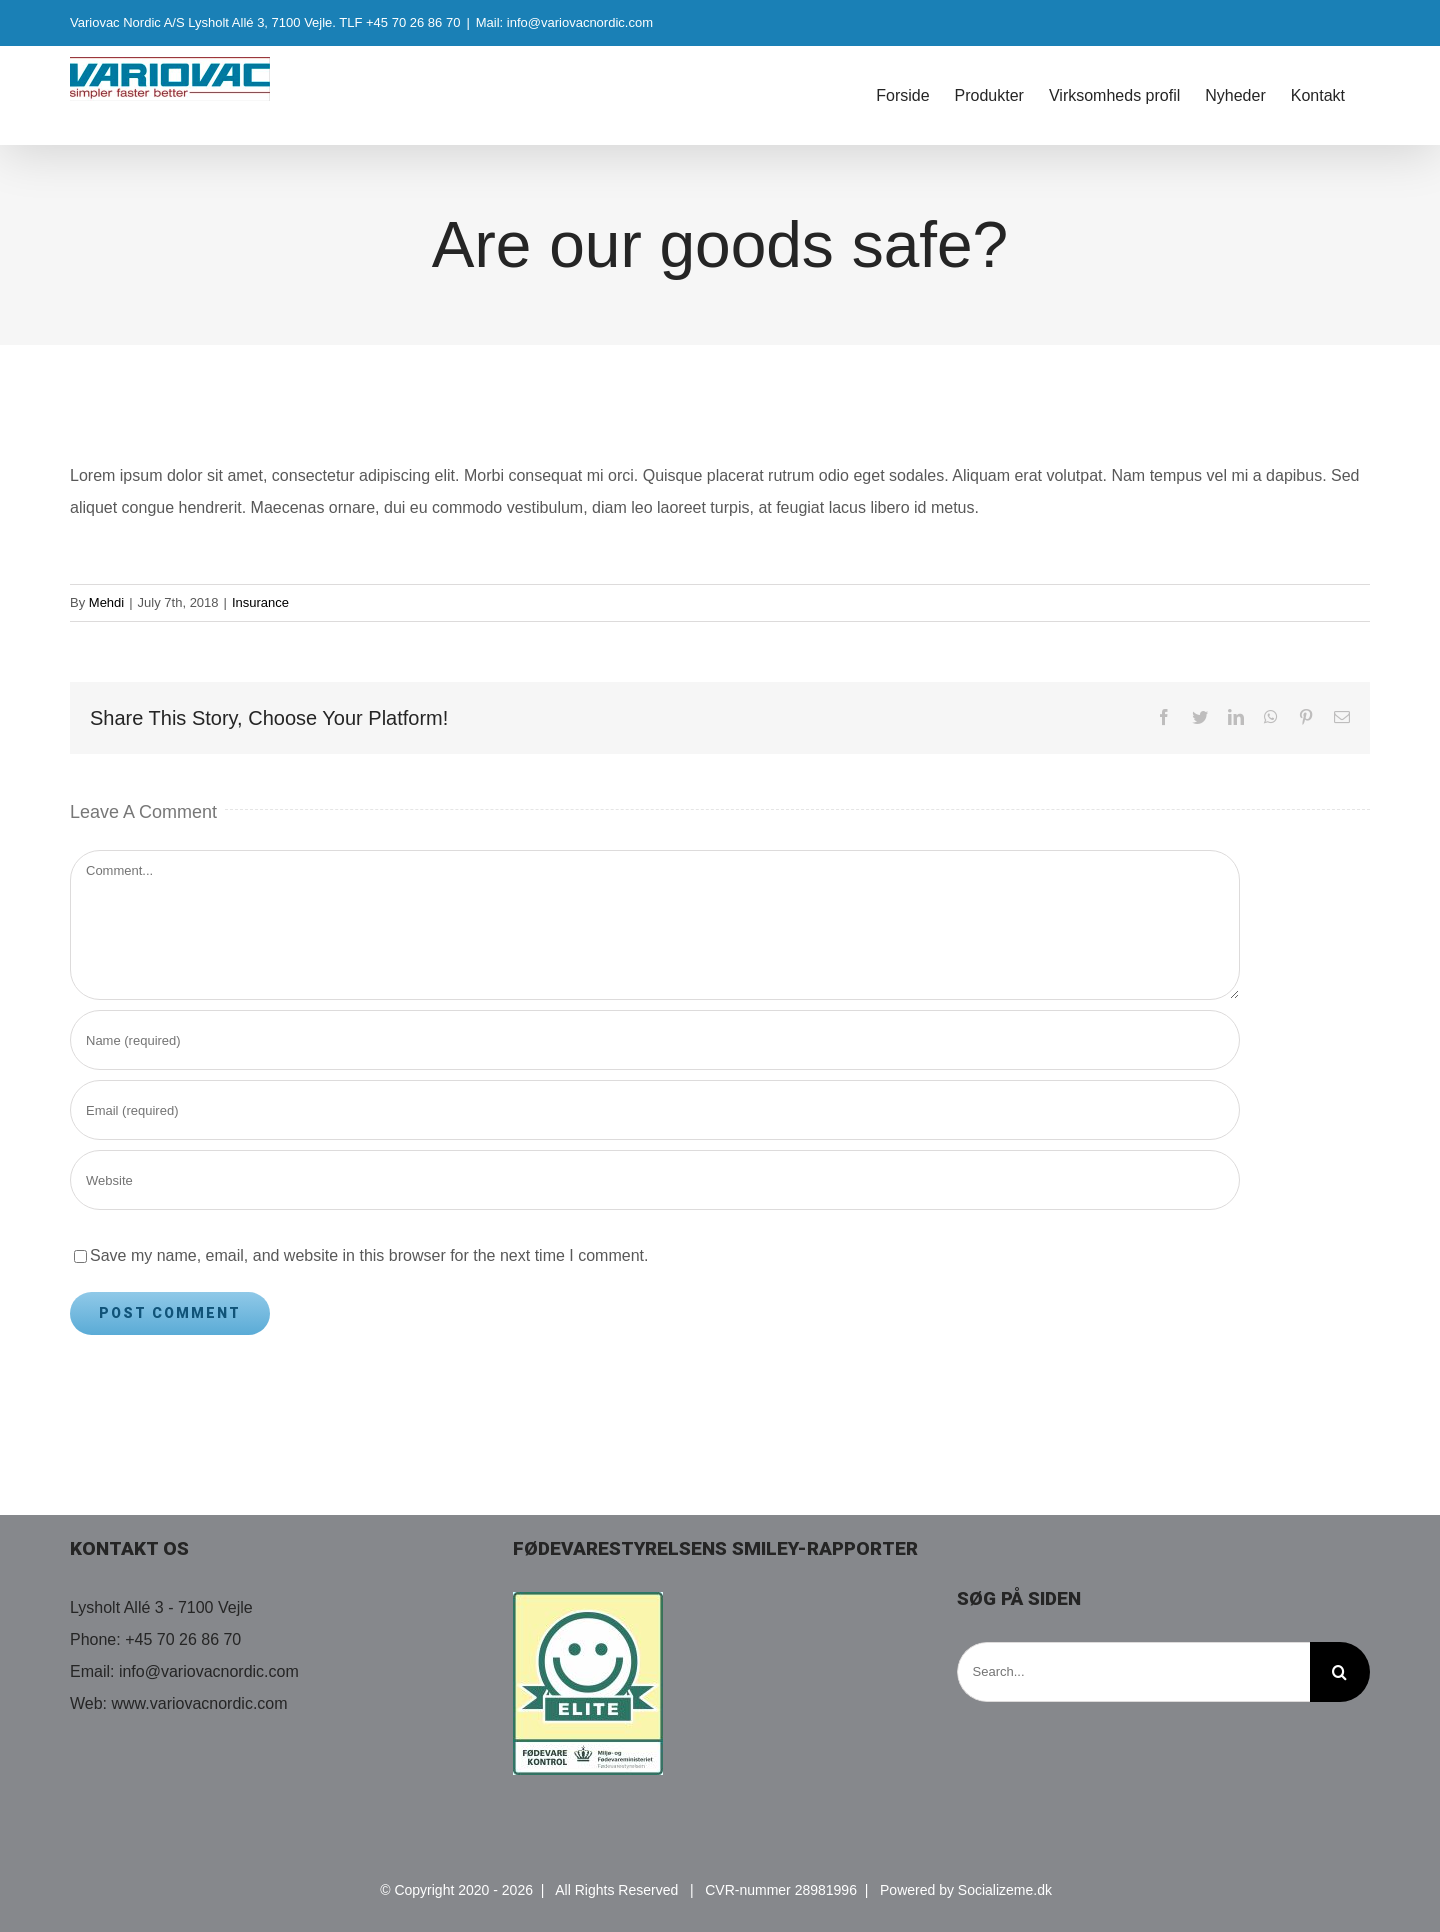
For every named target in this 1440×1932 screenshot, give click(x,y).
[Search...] (1133, 1672)
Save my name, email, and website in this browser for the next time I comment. (369, 1255)
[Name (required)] (655, 1040)
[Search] (1340, 1672)
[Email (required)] (655, 1110)
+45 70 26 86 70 (183, 1639)
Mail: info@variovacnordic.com (564, 22)
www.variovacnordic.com (200, 1703)
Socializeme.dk (1005, 1890)
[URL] (655, 1180)
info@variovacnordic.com (209, 1671)
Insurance (260, 602)
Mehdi (106, 602)
